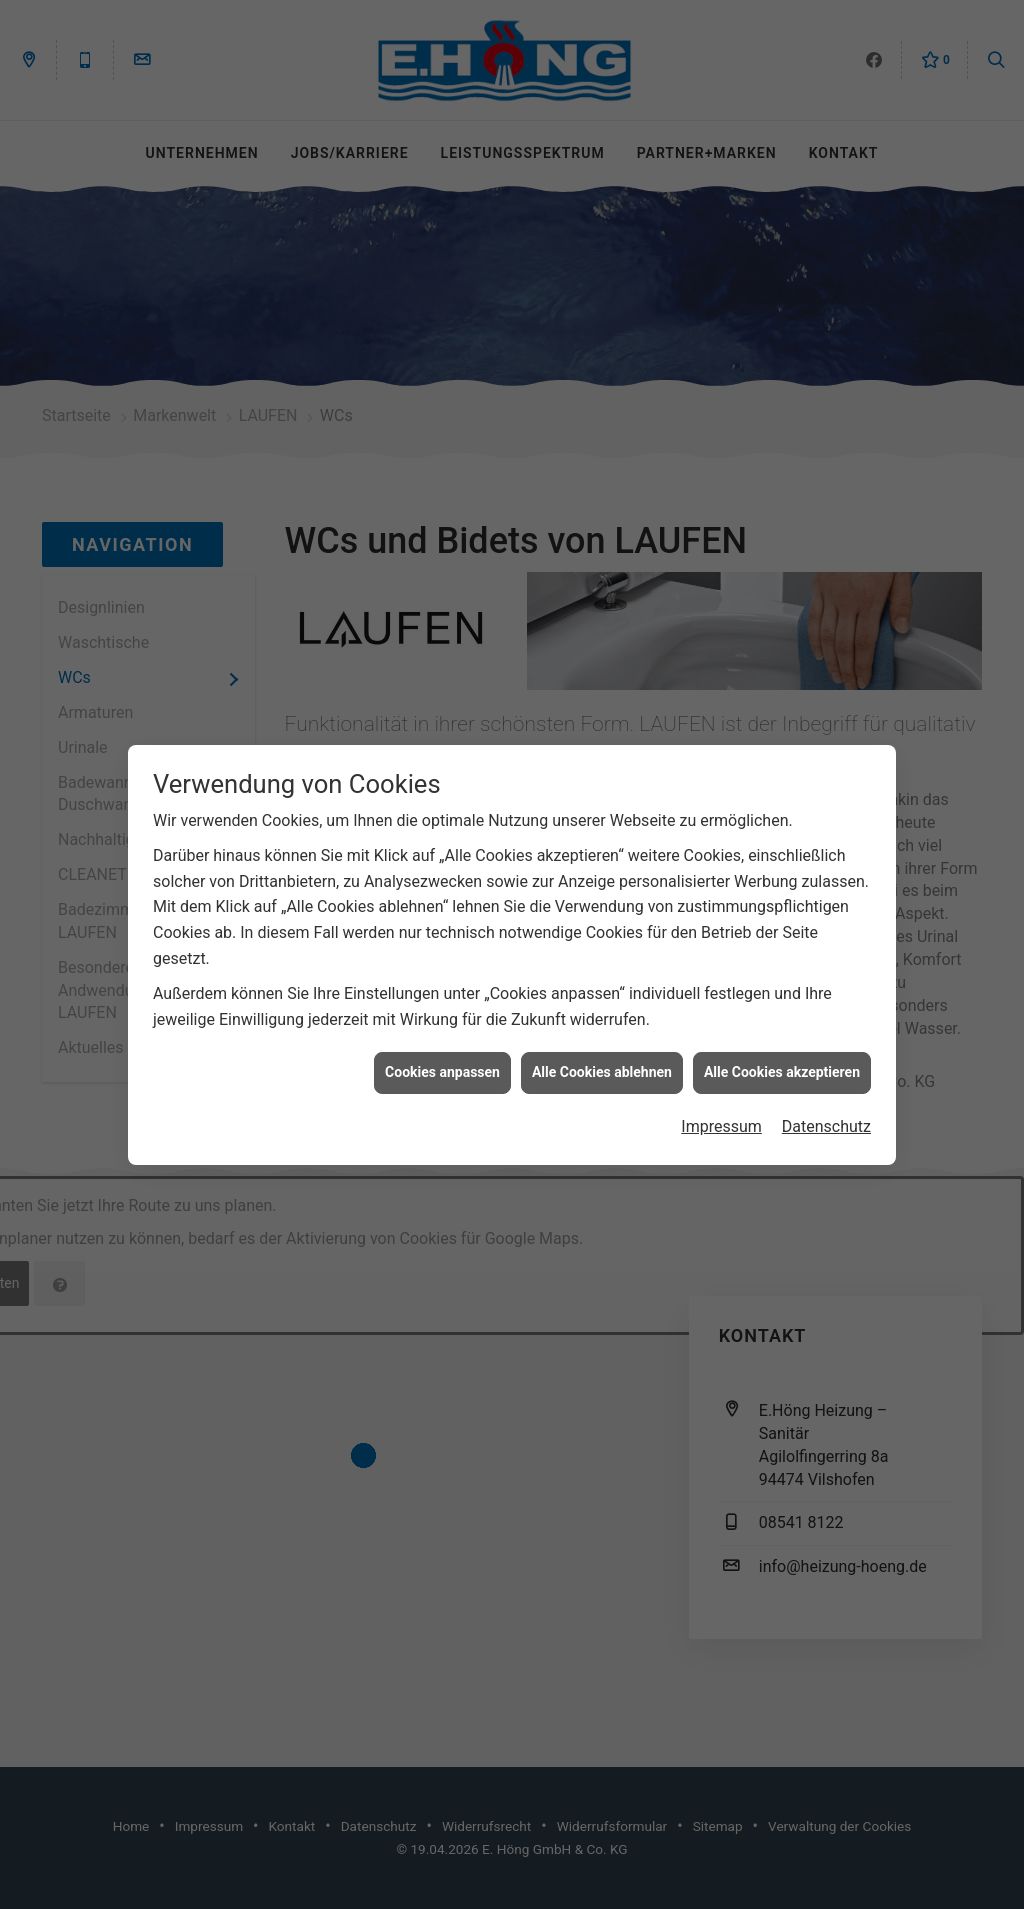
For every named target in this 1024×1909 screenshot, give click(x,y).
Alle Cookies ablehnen (602, 1049)
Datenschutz (826, 1103)
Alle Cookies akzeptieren (782, 1049)
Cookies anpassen (442, 1049)
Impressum (721, 1103)
